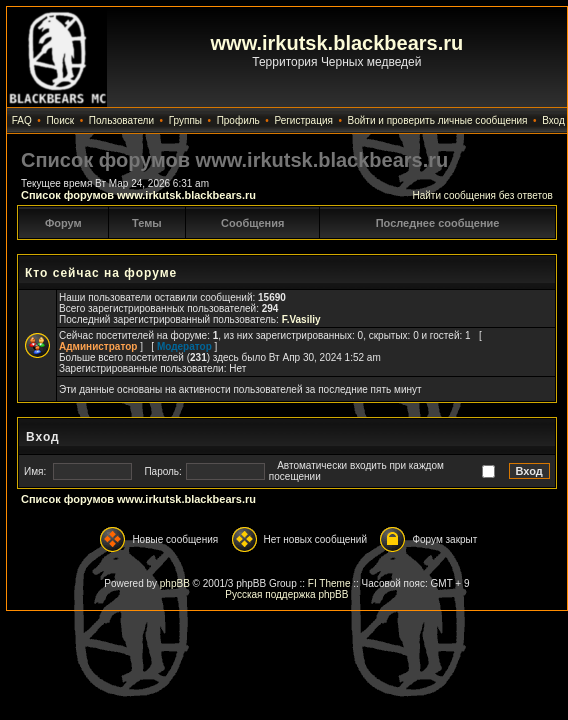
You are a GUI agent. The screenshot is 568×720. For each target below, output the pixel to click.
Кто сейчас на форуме (101, 273)
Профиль (238, 120)
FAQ (22, 120)
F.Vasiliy (301, 319)
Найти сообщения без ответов (482, 195)
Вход (553, 120)
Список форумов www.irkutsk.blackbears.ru (138, 195)
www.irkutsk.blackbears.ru (337, 43)
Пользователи (121, 120)
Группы (185, 120)
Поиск (60, 120)
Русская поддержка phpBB (286, 594)
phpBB (175, 583)
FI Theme (329, 583)
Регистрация (303, 120)
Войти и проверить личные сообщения (438, 120)
